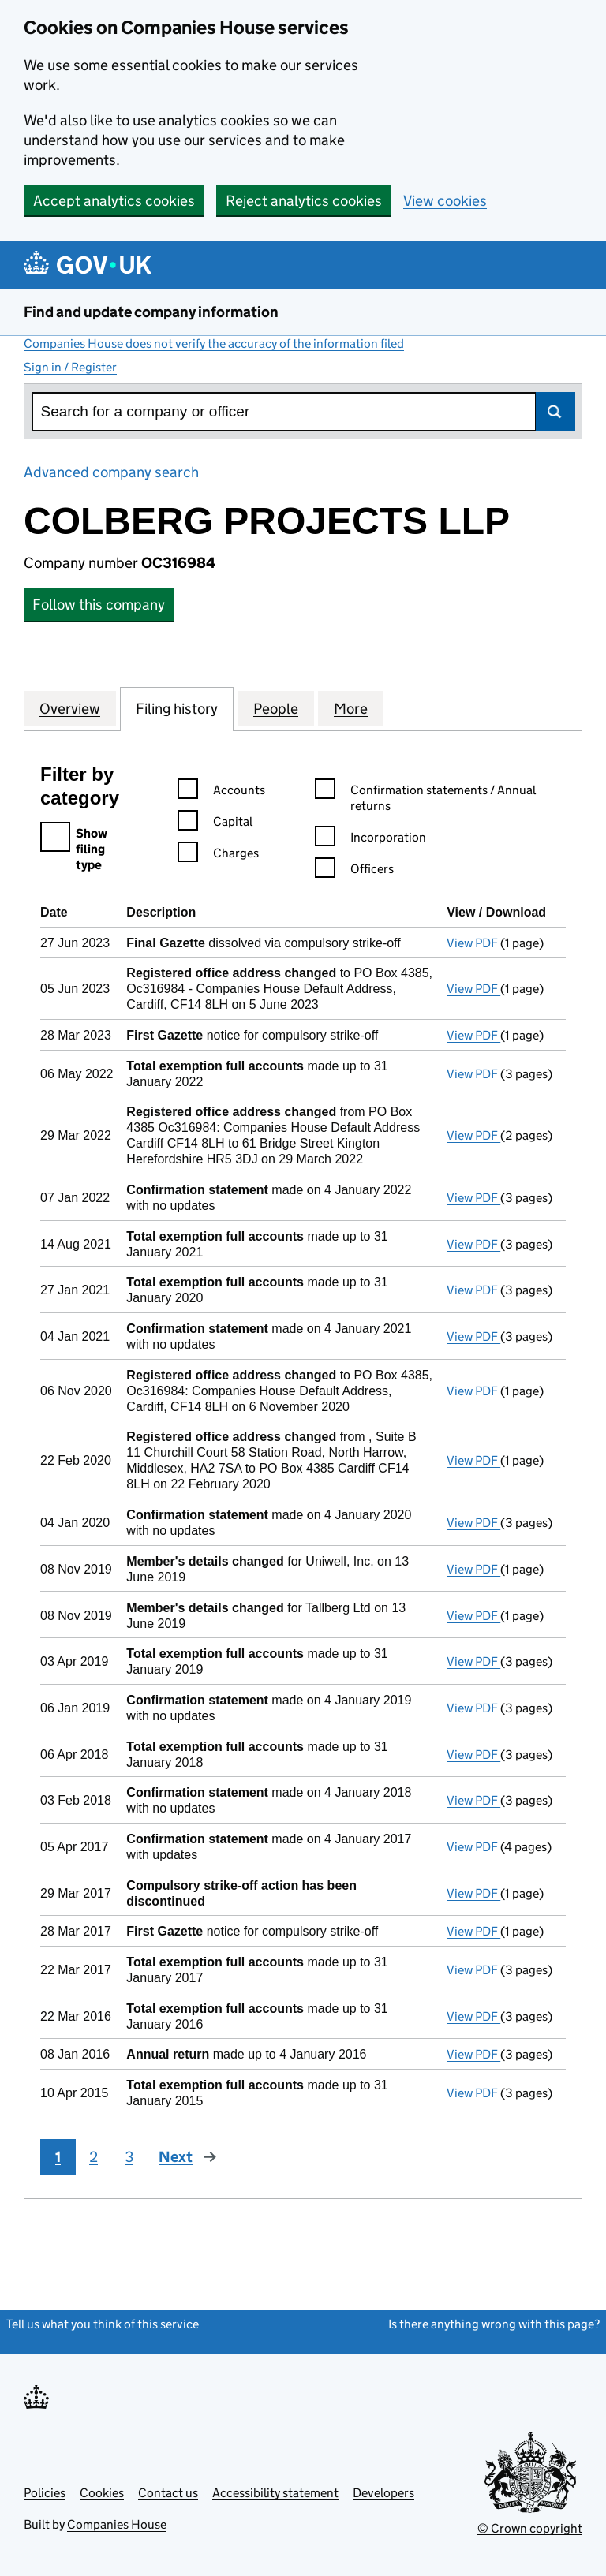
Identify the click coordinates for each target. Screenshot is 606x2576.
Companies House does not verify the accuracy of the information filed (214, 343)
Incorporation (370, 839)
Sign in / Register (70, 367)
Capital (215, 824)
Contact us (168, 2492)
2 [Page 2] (93, 2157)
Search (555, 411)
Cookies (102, 2492)
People (275, 708)
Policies (44, 2492)
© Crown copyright (529, 2528)
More (351, 708)
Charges (218, 855)
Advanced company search (111, 472)
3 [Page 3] (129, 2157)
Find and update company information (151, 312)
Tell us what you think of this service (102, 2324)
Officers (354, 871)
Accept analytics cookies (114, 201)
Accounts (221, 792)
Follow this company (98, 604)
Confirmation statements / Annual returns (425, 798)
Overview (69, 708)
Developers (383, 2492)
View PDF (473, 942)
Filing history (177, 708)
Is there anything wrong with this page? (494, 2324)
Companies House (116, 2524)
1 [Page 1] (58, 2157)
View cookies (445, 200)
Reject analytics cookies (304, 201)
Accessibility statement (275, 2492)
